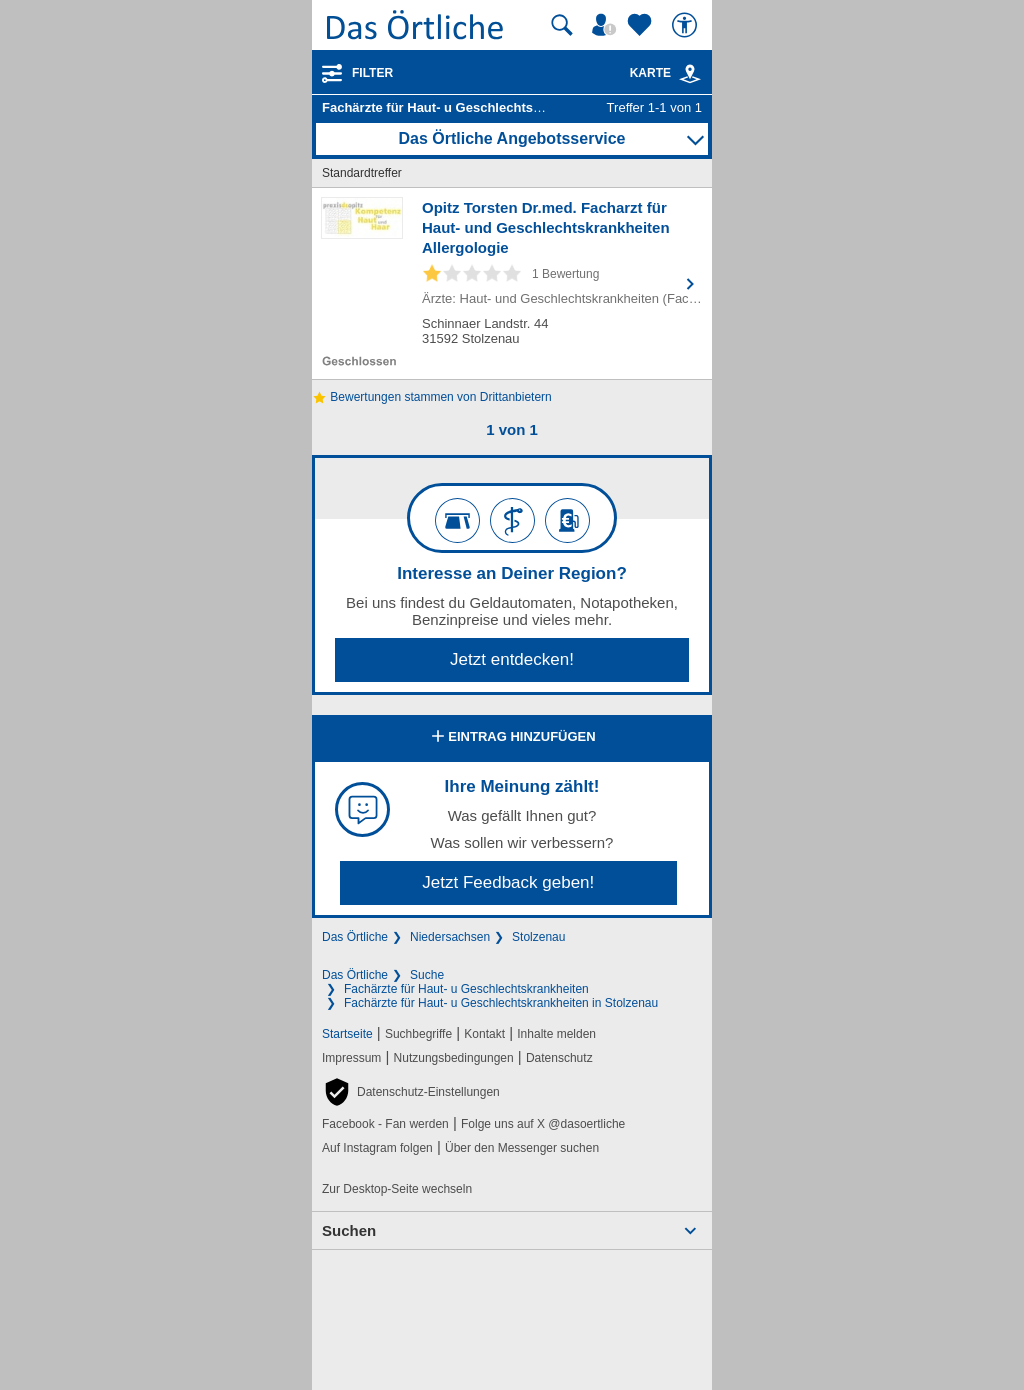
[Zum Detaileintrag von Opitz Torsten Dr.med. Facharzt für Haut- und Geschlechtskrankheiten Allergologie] (512, 283)
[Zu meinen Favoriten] (642, 25)
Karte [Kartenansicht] (666, 73)
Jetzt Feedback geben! (508, 882)
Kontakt (484, 1034)
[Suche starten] (562, 25)
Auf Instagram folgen (377, 1148)
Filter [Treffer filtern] (372, 73)
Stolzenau (538, 937)
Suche (427, 975)
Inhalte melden (556, 1034)
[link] (690, 74)
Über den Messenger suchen (522, 1148)
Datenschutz (559, 1058)
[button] (411, 1092)
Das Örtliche (355, 937)
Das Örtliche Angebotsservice (511, 138)
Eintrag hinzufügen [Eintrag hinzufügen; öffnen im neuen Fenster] (511, 738)
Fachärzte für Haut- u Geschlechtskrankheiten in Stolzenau (501, 1003)
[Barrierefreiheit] (687, 25)
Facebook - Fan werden (385, 1124)
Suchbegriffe (418, 1034)
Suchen (349, 1230)
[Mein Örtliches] (607, 25)
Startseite (347, 1034)
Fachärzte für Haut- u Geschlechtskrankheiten (466, 989)
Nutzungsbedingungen (454, 1058)
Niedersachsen (450, 937)
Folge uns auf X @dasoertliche (543, 1124)
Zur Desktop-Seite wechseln (397, 1189)
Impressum (351, 1058)
